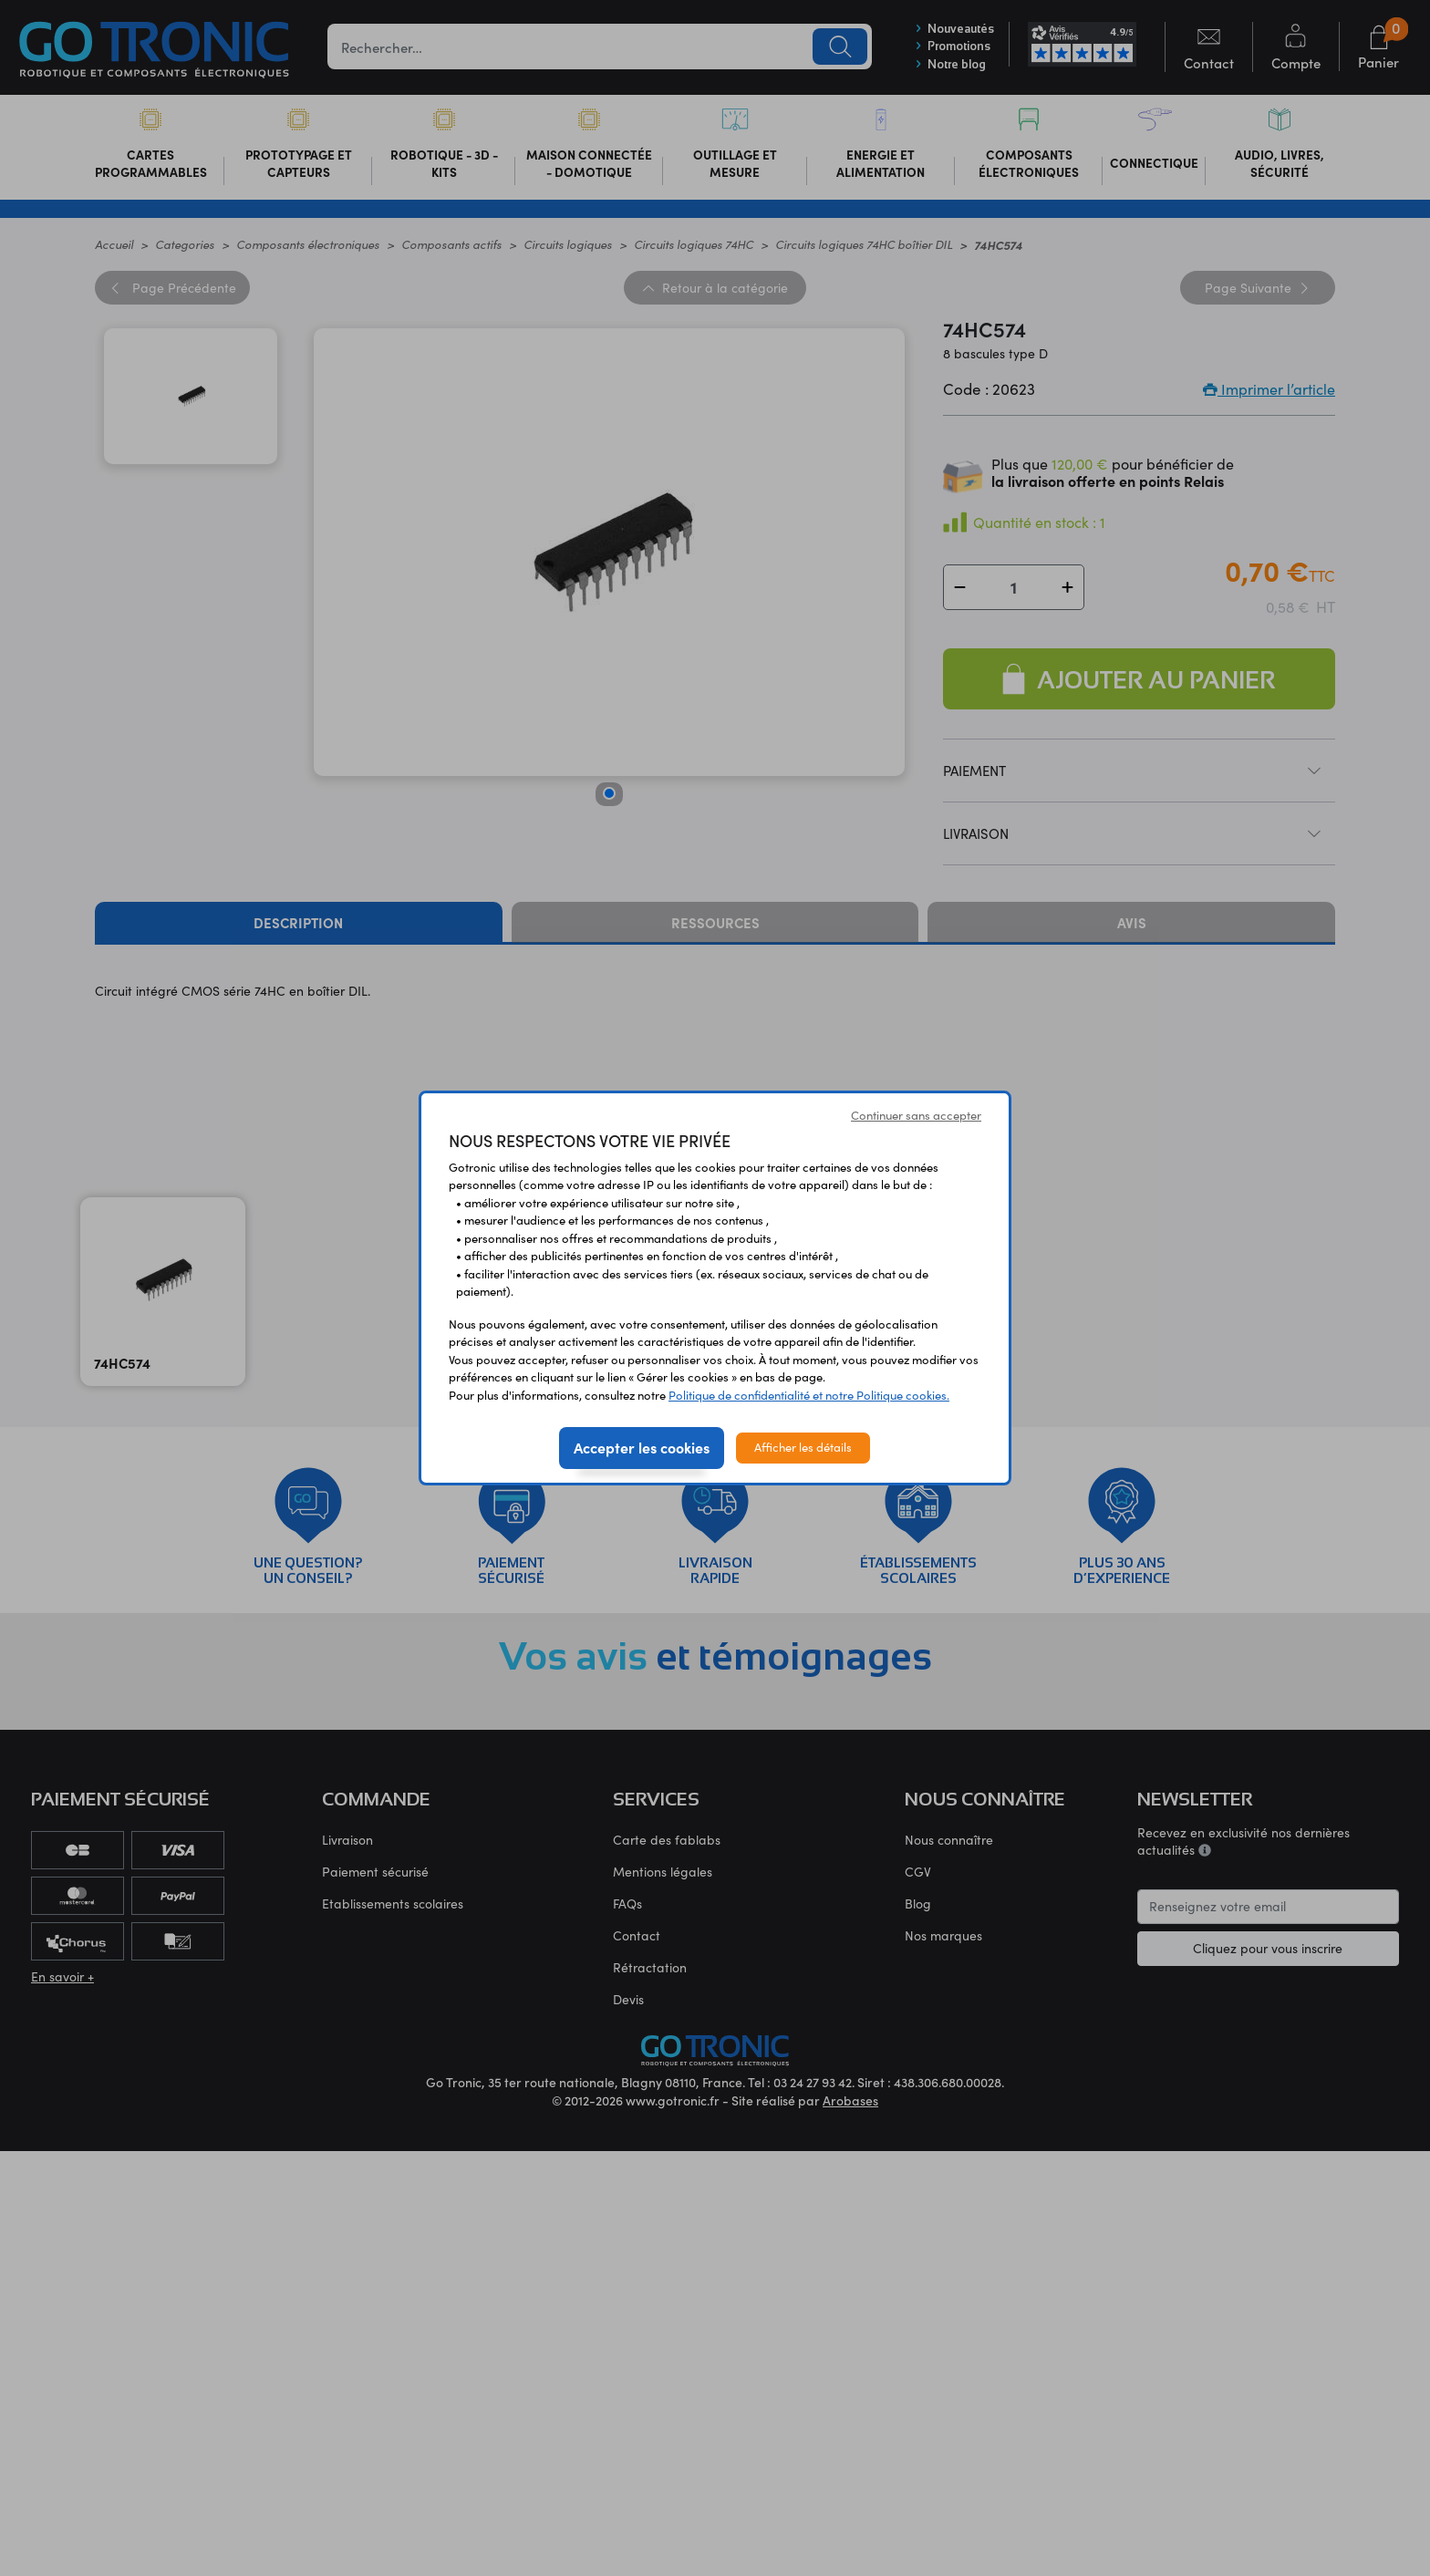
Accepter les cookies (642, 1447)
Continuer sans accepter (916, 1115)
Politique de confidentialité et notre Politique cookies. (808, 1395)
